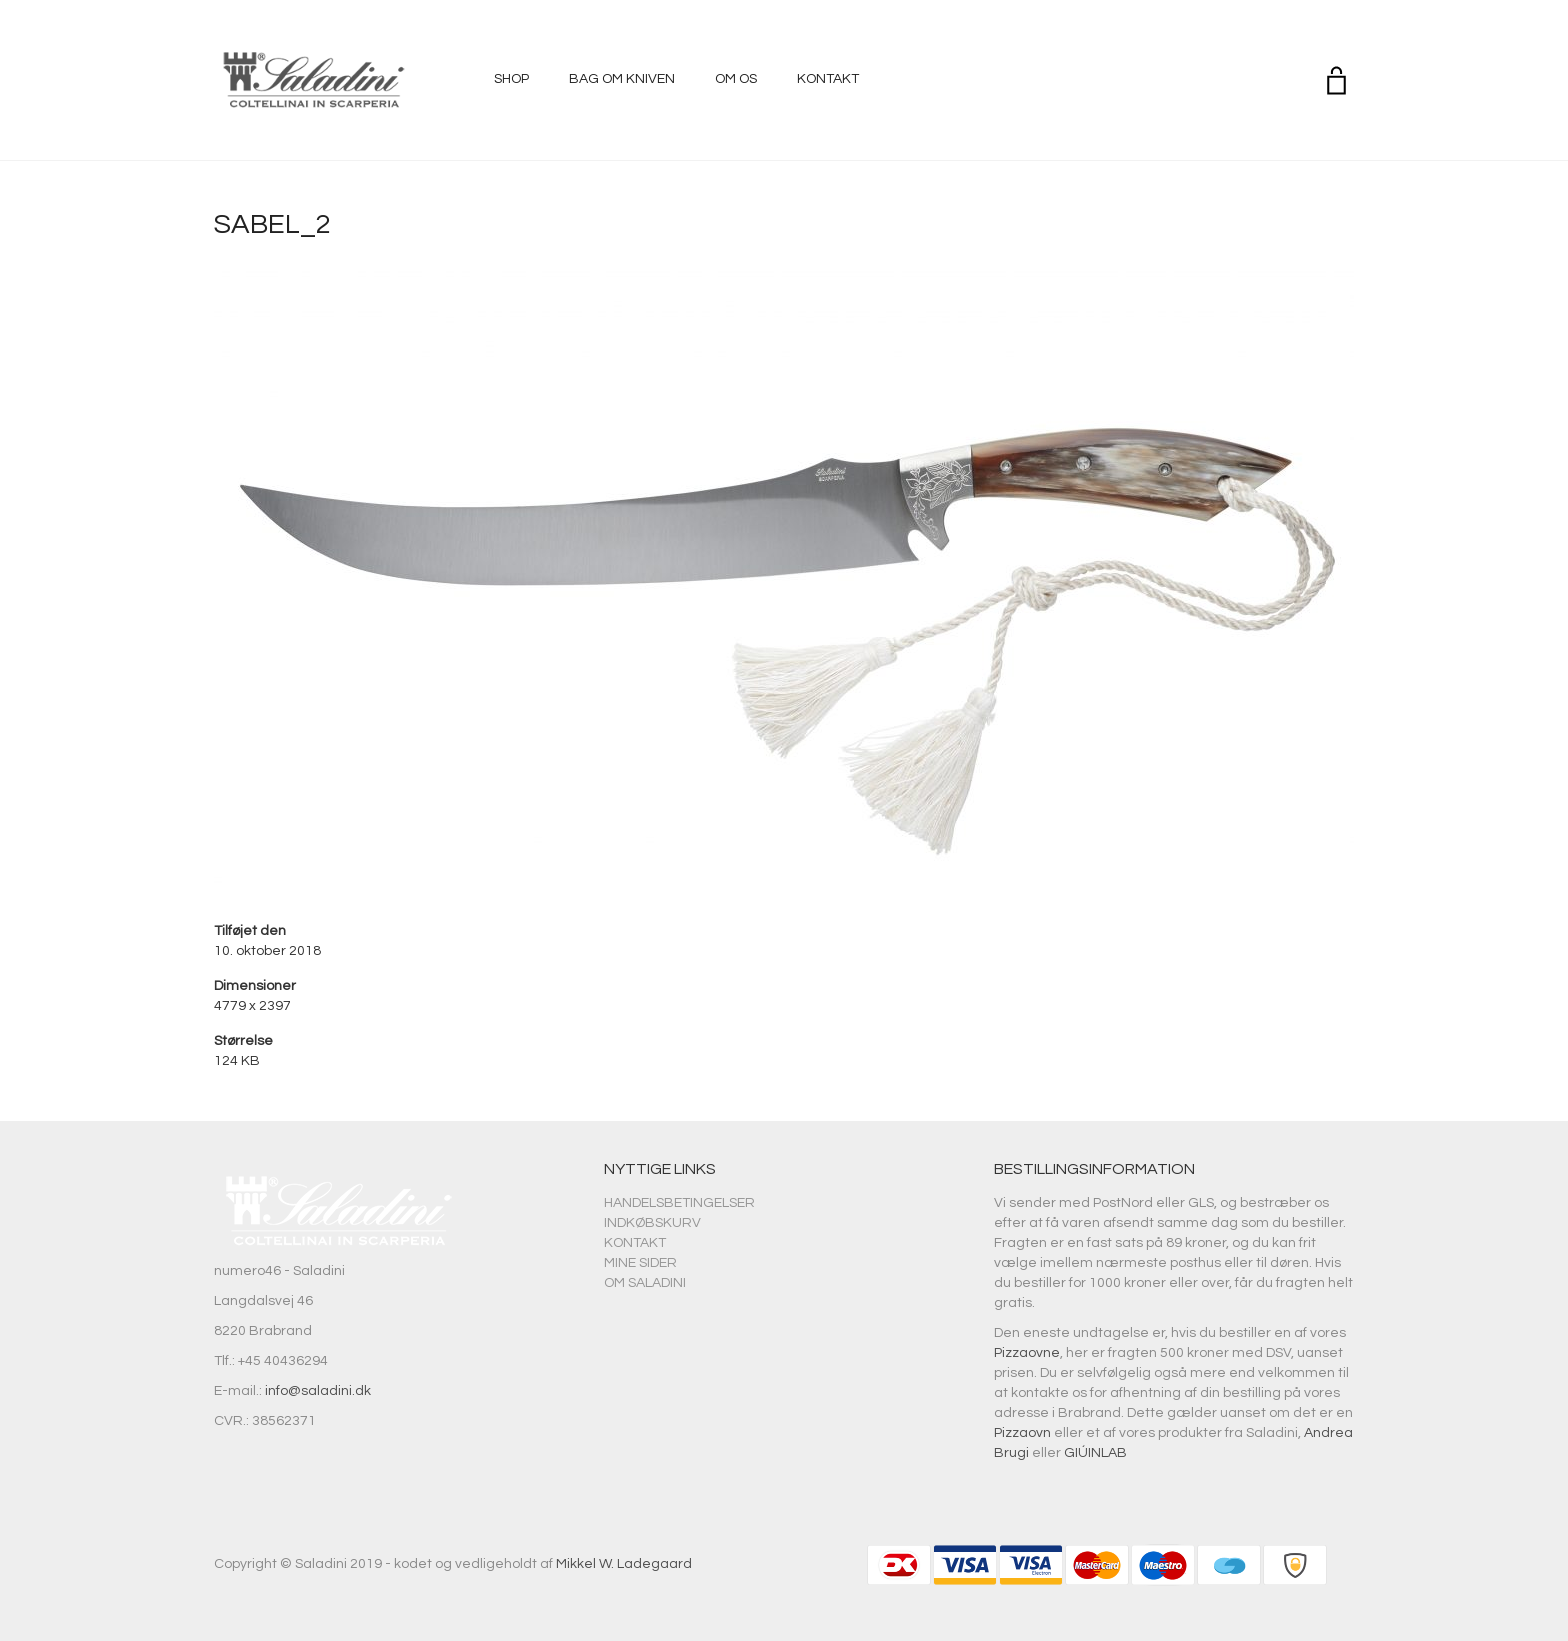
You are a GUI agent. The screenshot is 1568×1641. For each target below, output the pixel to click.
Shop (511, 79)
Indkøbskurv (652, 1223)
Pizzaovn (1022, 1433)
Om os (736, 79)
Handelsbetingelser (679, 1203)
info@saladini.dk (318, 1391)
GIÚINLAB (1095, 1453)
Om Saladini (645, 1283)
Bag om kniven (622, 79)
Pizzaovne (1027, 1353)
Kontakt (828, 79)
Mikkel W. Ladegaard (624, 1564)
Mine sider (640, 1263)
